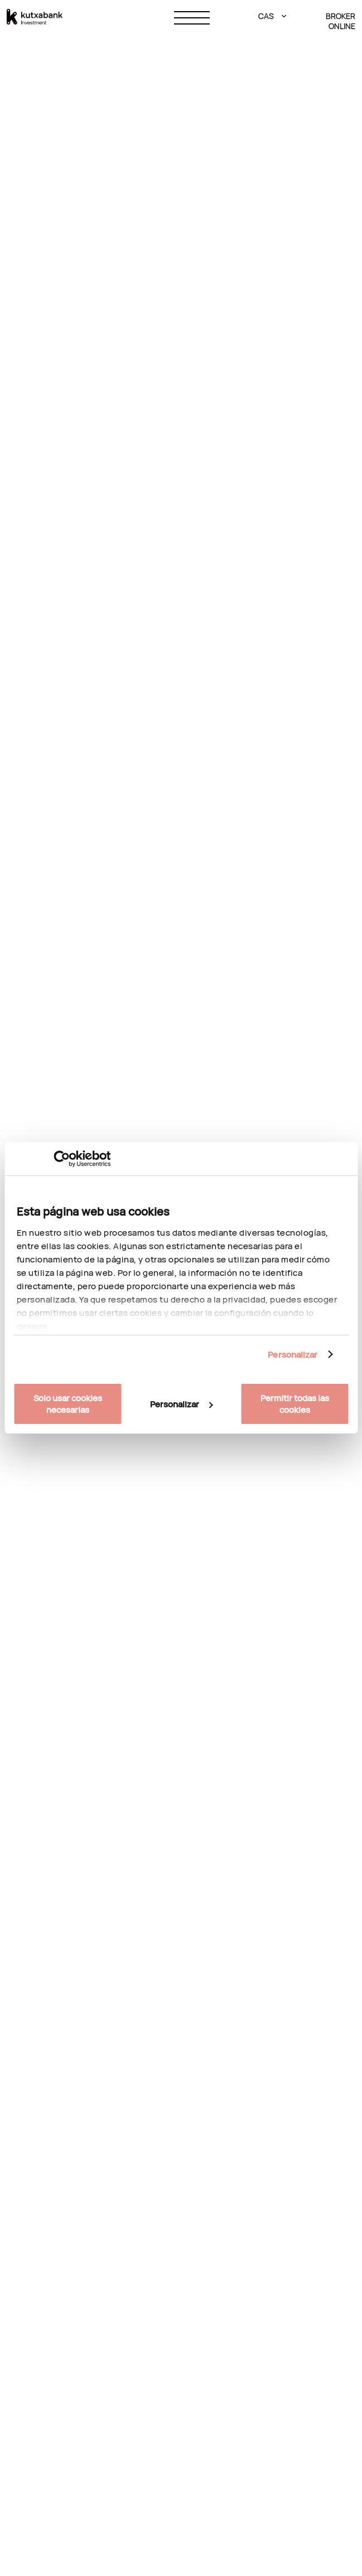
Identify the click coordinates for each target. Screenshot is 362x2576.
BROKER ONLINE (340, 21)
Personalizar (292, 1354)
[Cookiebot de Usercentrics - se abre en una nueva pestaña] (61, 1158)
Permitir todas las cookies (294, 1404)
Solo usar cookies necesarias (67, 1404)
